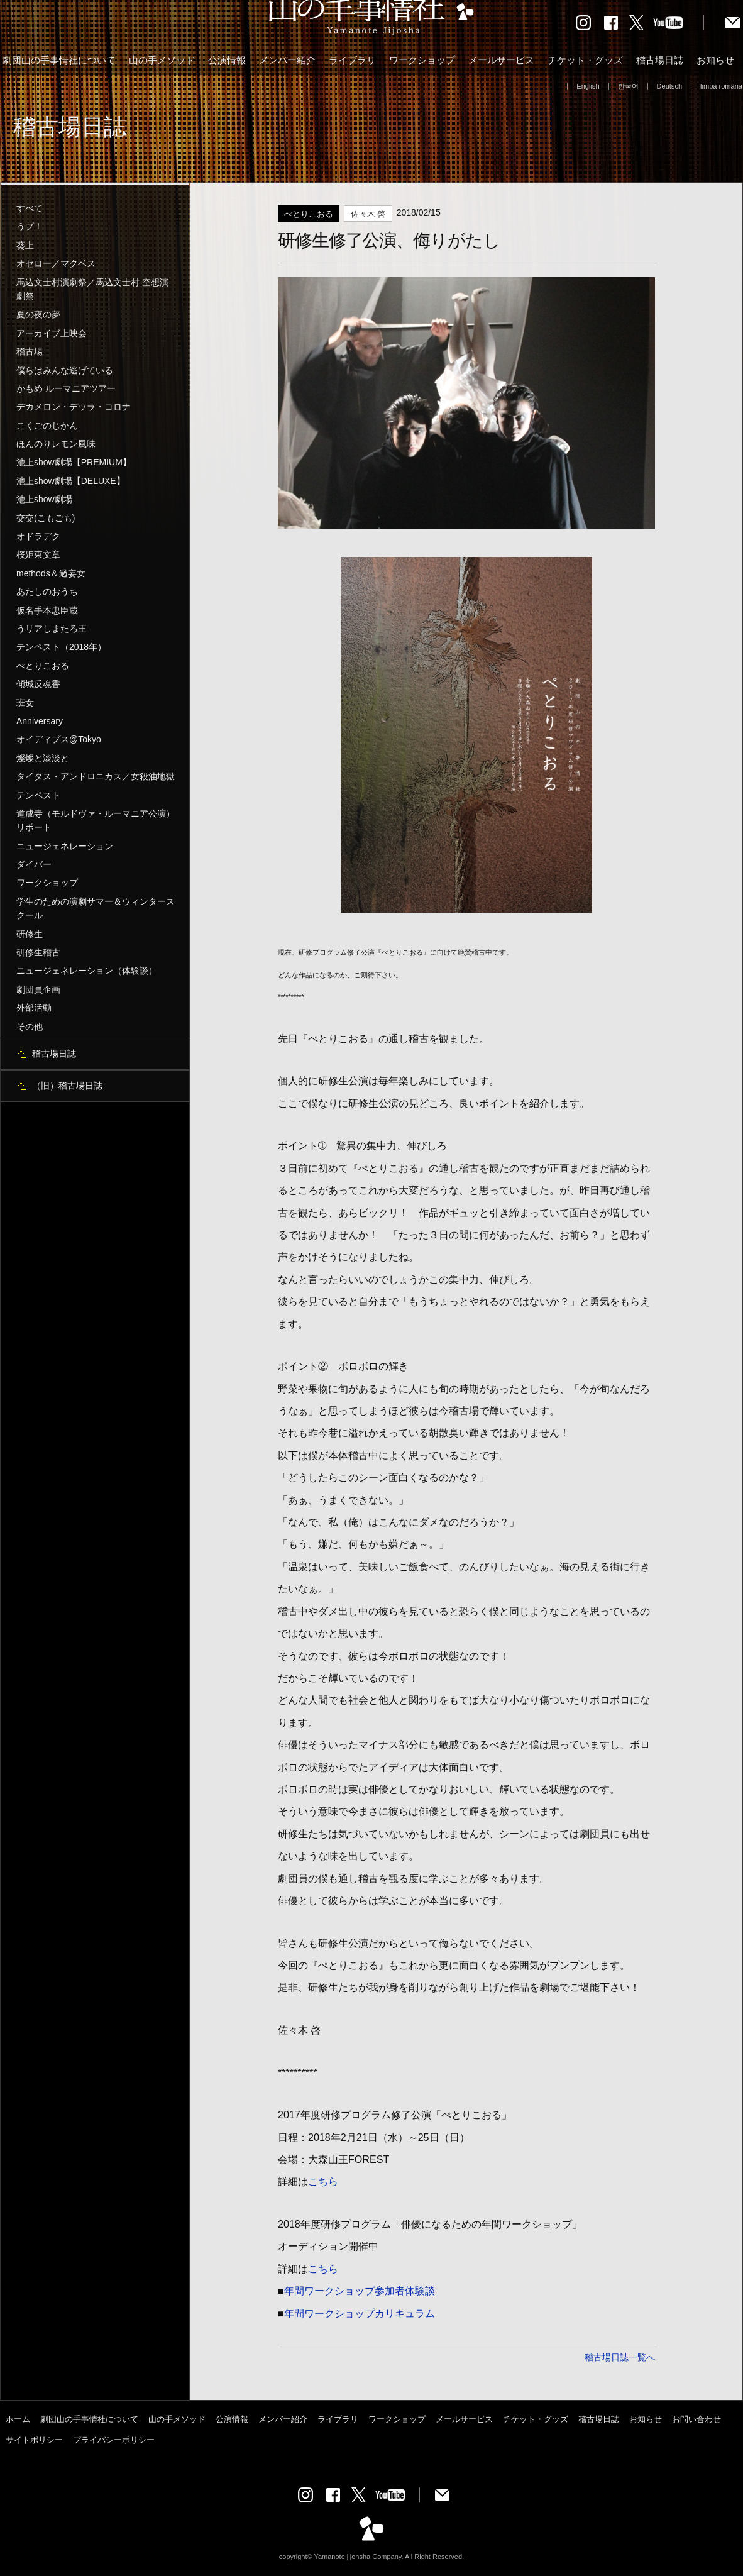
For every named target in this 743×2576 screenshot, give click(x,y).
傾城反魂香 (38, 684)
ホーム (18, 2419)
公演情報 (227, 60)
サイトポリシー (34, 2440)
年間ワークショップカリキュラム (359, 2313)
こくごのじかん (47, 426)
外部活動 (34, 1008)
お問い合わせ (696, 2419)
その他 (29, 1026)
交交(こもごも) (45, 518)
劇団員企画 (38, 989)
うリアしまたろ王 (51, 629)
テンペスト (38, 795)
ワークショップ (422, 60)
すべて (29, 208)
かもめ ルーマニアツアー (66, 388)
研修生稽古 (38, 952)
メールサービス (501, 60)
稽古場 (29, 351)
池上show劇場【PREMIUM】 (73, 462)
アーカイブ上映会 (51, 333)
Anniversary (39, 721)
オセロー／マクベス (56, 263)
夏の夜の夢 (38, 314)
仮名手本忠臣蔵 (47, 610)
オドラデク (38, 536)
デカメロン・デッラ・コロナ (73, 407)
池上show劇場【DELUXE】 (70, 481)
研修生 (29, 934)
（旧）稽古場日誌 (67, 1086)
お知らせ (715, 60)
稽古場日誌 (659, 60)
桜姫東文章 (38, 554)
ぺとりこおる (42, 666)
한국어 (628, 86)
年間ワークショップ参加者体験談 (359, 2290)
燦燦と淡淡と (42, 758)
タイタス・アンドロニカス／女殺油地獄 (95, 776)
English (587, 86)
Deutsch (670, 86)
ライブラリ (352, 60)
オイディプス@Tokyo (58, 739)
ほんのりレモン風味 (56, 444)
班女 (25, 703)
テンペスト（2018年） (61, 647)
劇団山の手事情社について (59, 60)
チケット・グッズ (585, 60)
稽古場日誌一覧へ (620, 2357)
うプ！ (29, 226)
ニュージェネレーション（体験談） (86, 971)
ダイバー (34, 864)
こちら (323, 2181)
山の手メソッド (162, 60)
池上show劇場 (44, 499)
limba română (721, 86)
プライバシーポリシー (114, 2440)
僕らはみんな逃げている (64, 370)
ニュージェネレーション (64, 846)
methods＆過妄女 (50, 573)
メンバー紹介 (287, 60)
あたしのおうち (47, 591)
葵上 (25, 245)
